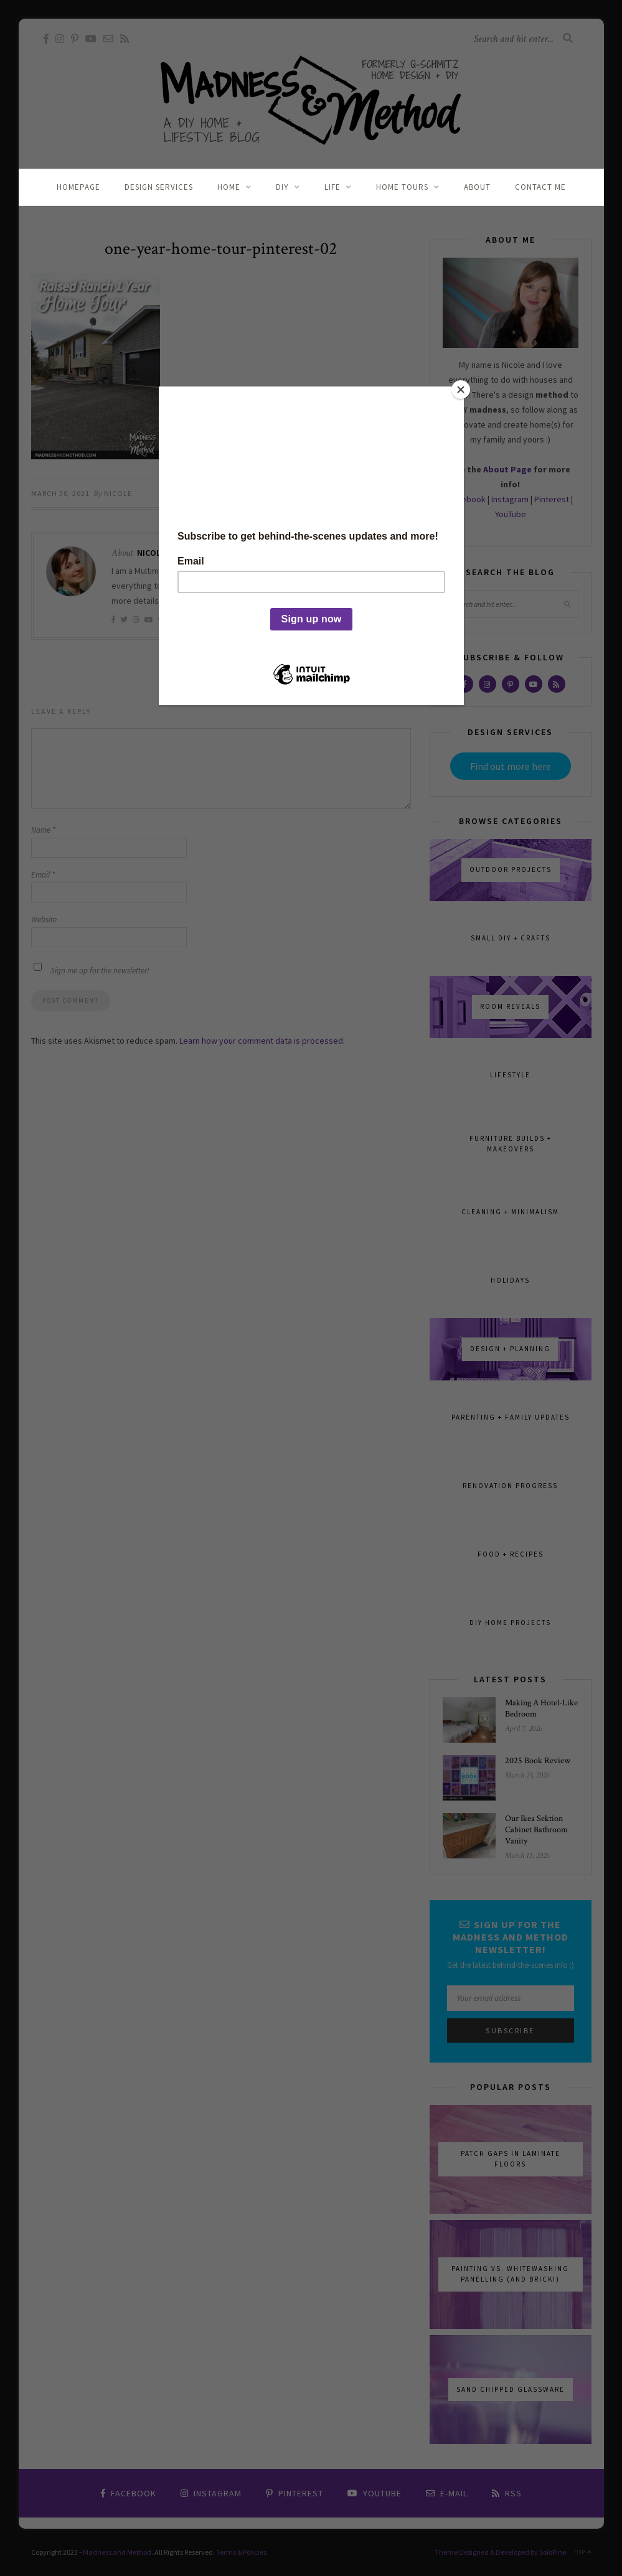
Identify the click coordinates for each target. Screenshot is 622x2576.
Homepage (78, 187)
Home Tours (402, 187)
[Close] (460, 389)
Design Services (159, 187)
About (477, 187)
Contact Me (540, 187)
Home (228, 187)
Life (332, 187)
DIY (282, 187)
